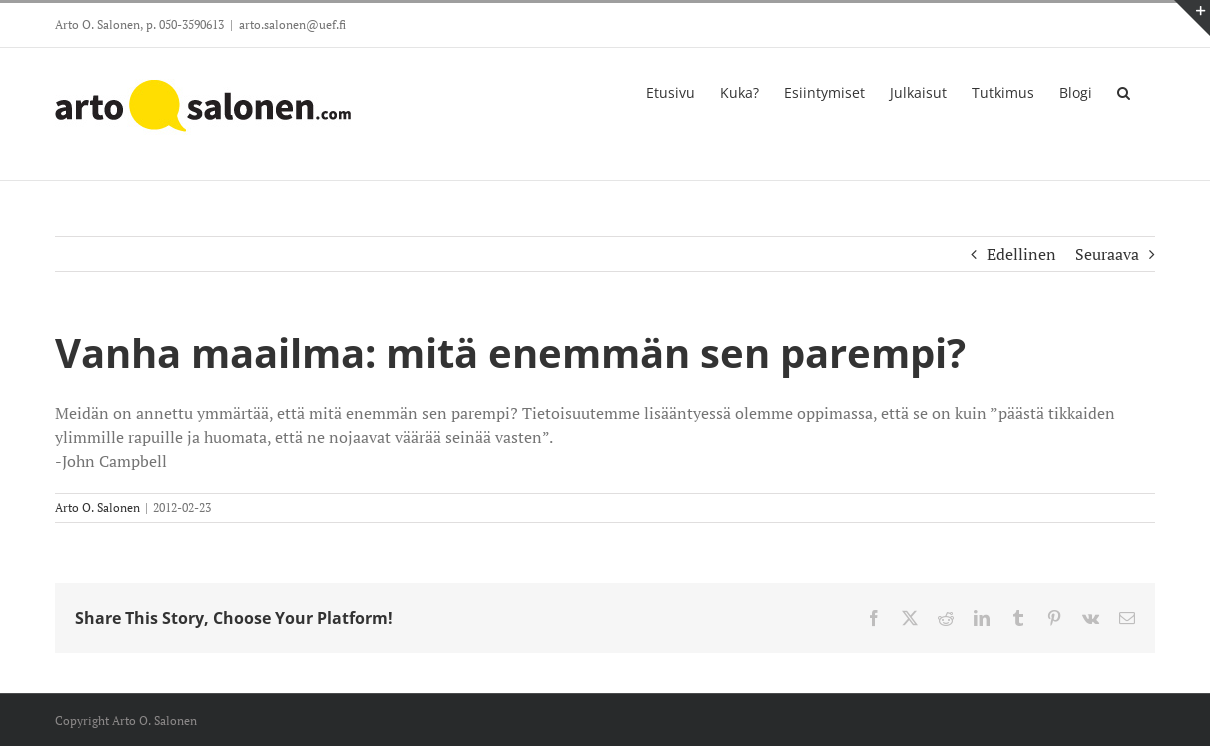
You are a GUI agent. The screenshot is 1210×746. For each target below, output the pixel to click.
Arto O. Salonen (97, 507)
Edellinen (1021, 254)
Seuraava (1107, 254)
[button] (1123, 91)
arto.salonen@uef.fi (292, 24)
